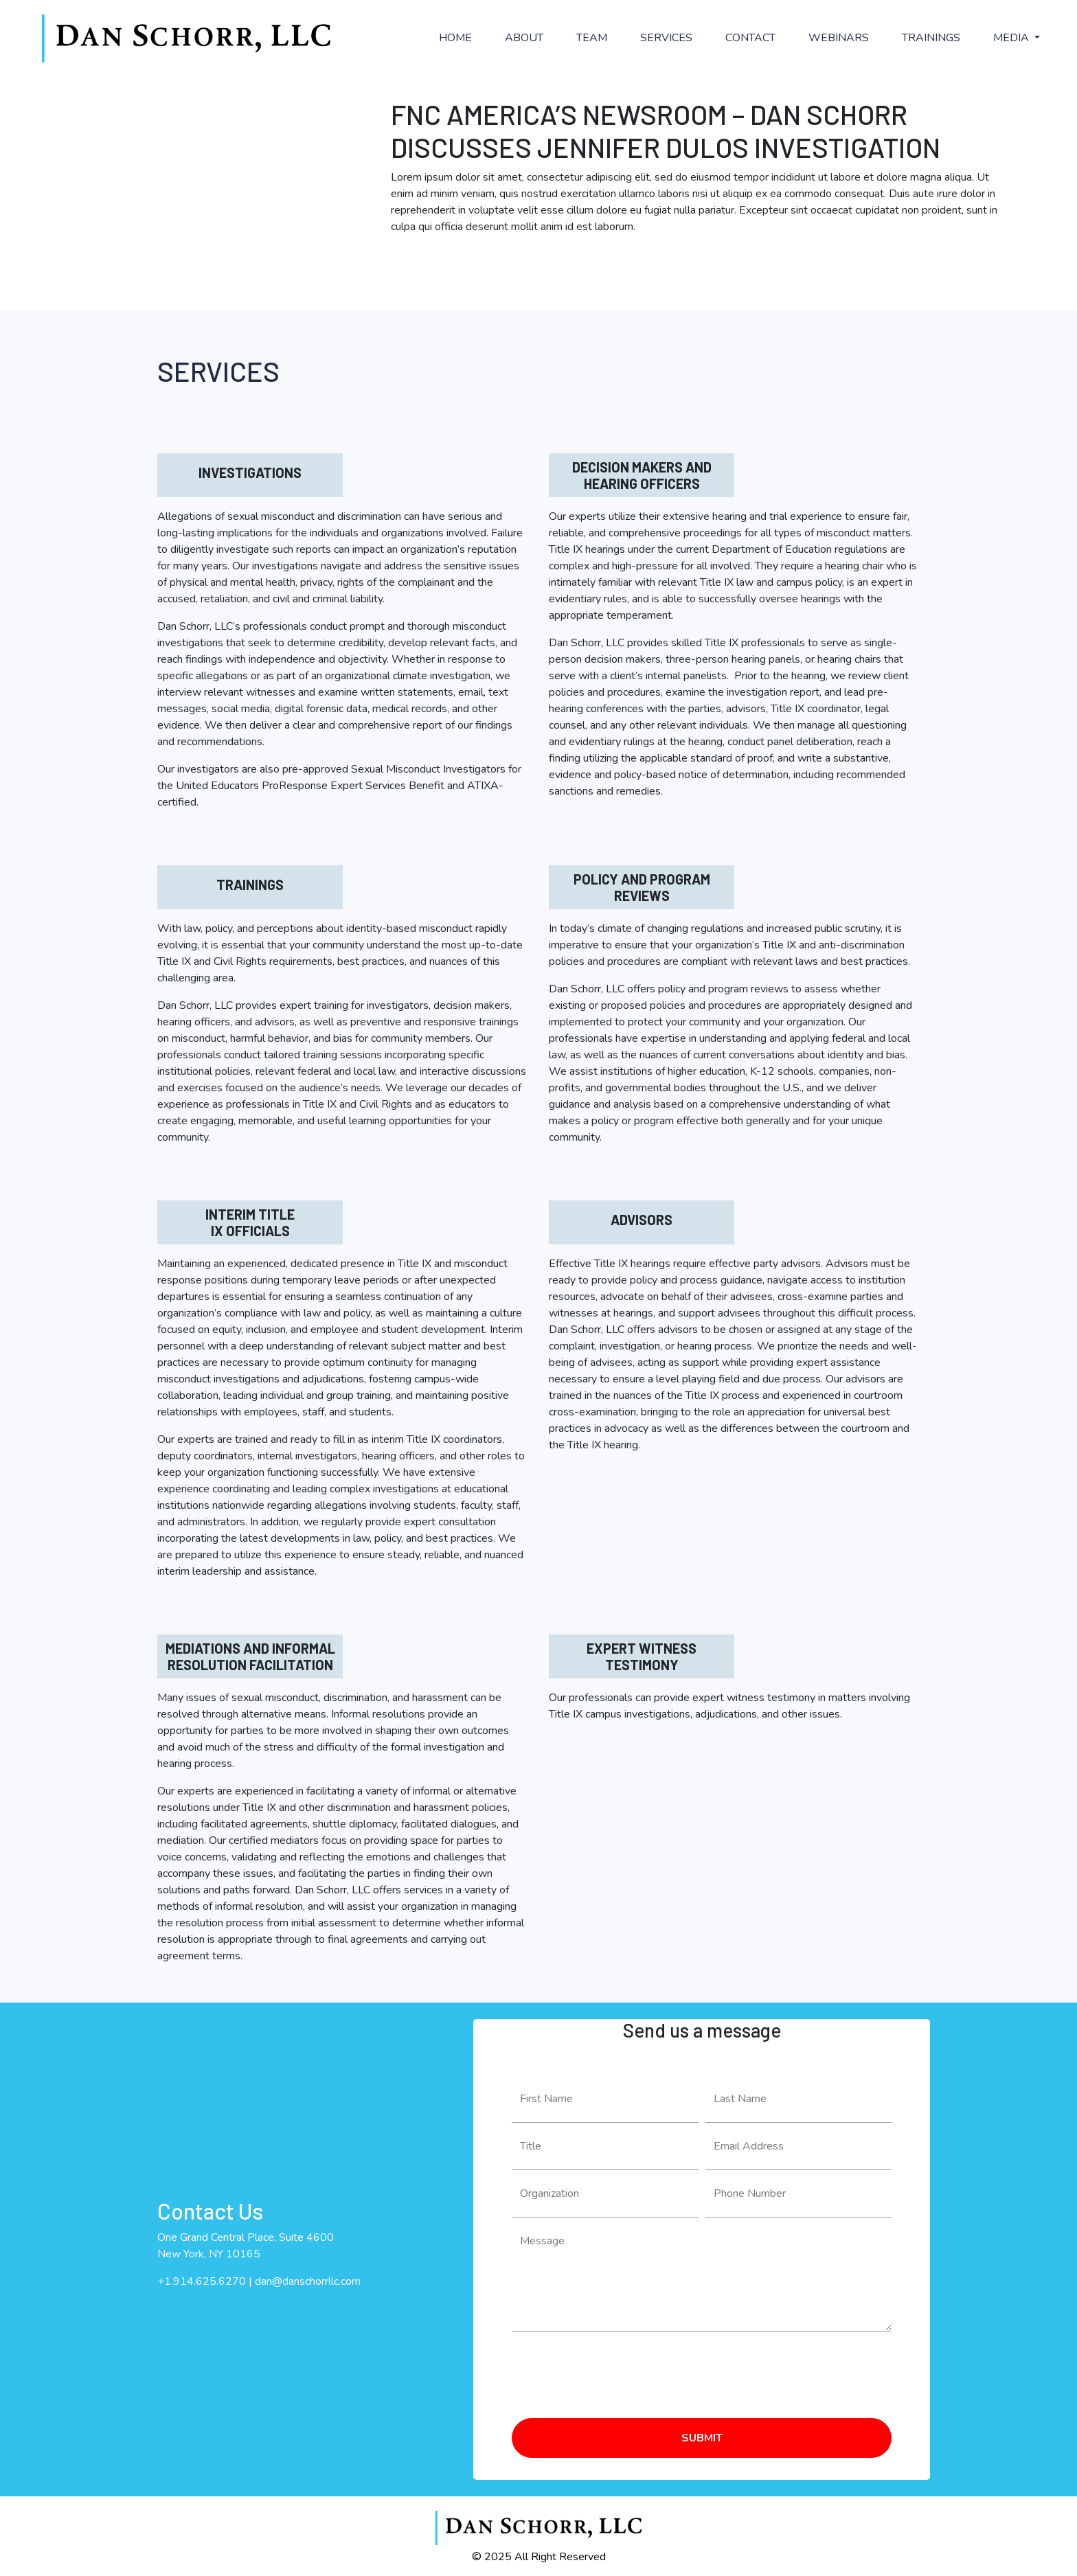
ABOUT (524, 37)
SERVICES (666, 37)
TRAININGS (931, 37)
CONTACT (750, 37)
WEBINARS (838, 37)
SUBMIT (702, 2438)
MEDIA (1012, 37)
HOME (455, 37)
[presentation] (616, 2369)
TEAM (591, 37)
